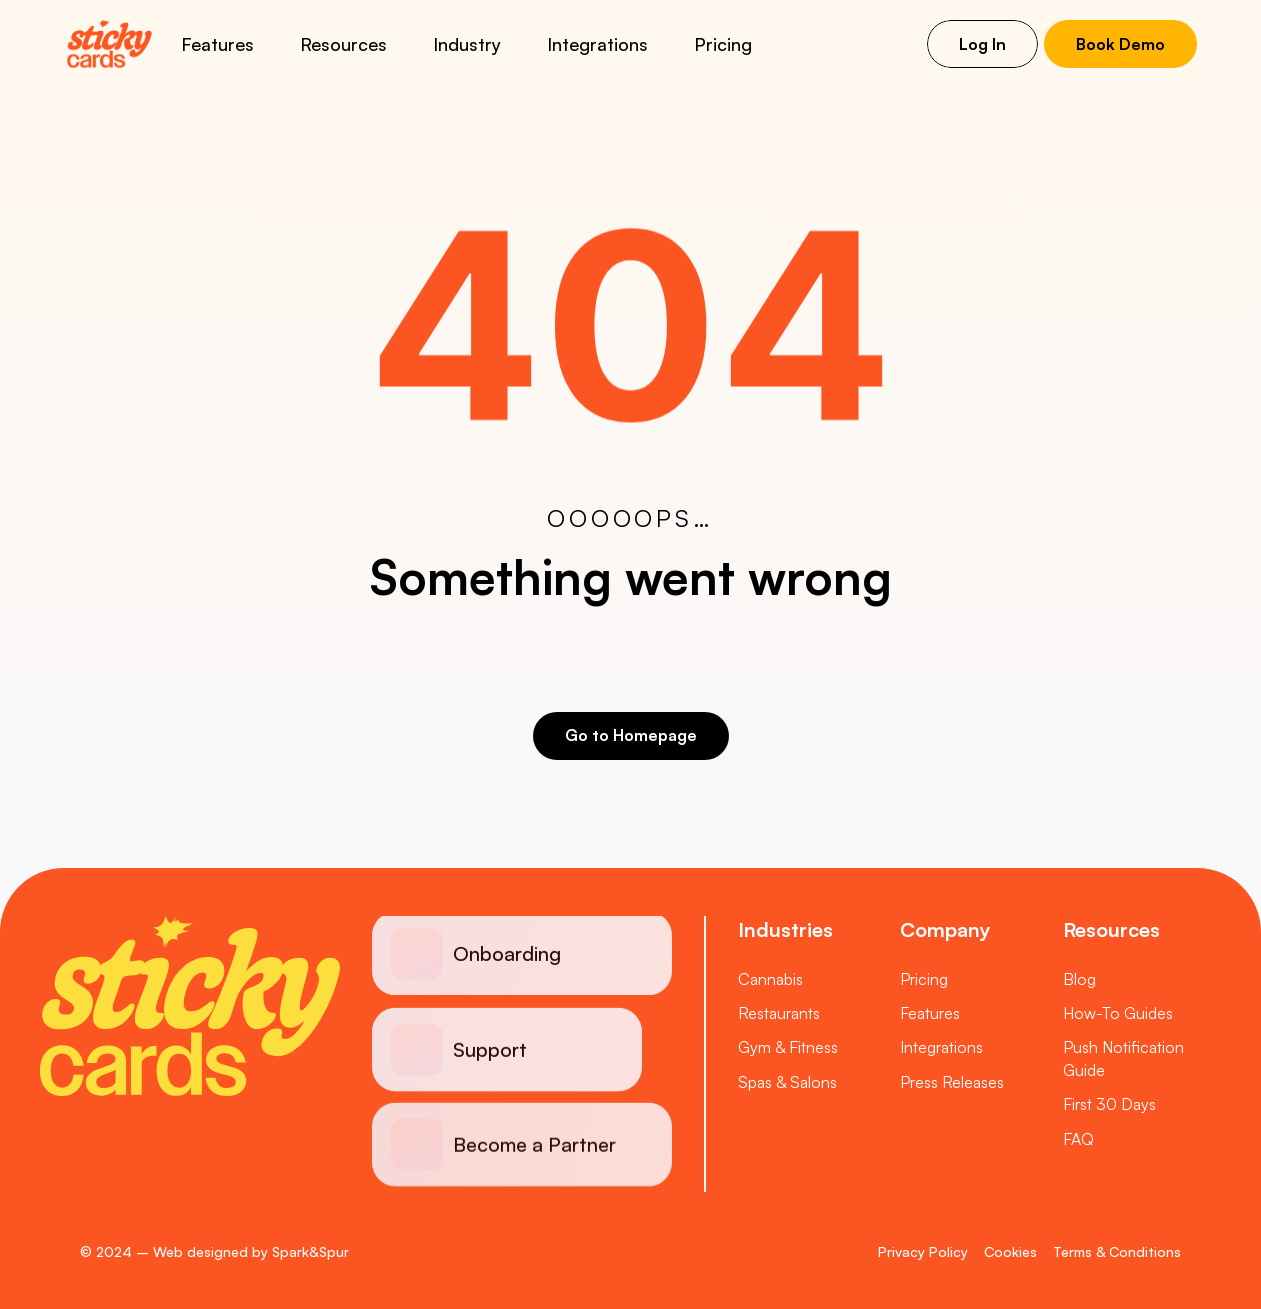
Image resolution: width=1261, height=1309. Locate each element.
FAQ (1078, 1139)
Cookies (1010, 1251)
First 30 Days (1109, 1104)
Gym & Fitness (788, 1047)
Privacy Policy (923, 1251)
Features (930, 1013)
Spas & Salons (787, 1082)
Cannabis (770, 979)
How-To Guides (1118, 1013)
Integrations (941, 1047)
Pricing (723, 44)
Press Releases (952, 1082)
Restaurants (779, 1013)
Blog (1079, 979)
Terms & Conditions (1117, 1251)
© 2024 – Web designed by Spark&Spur (214, 1251)
